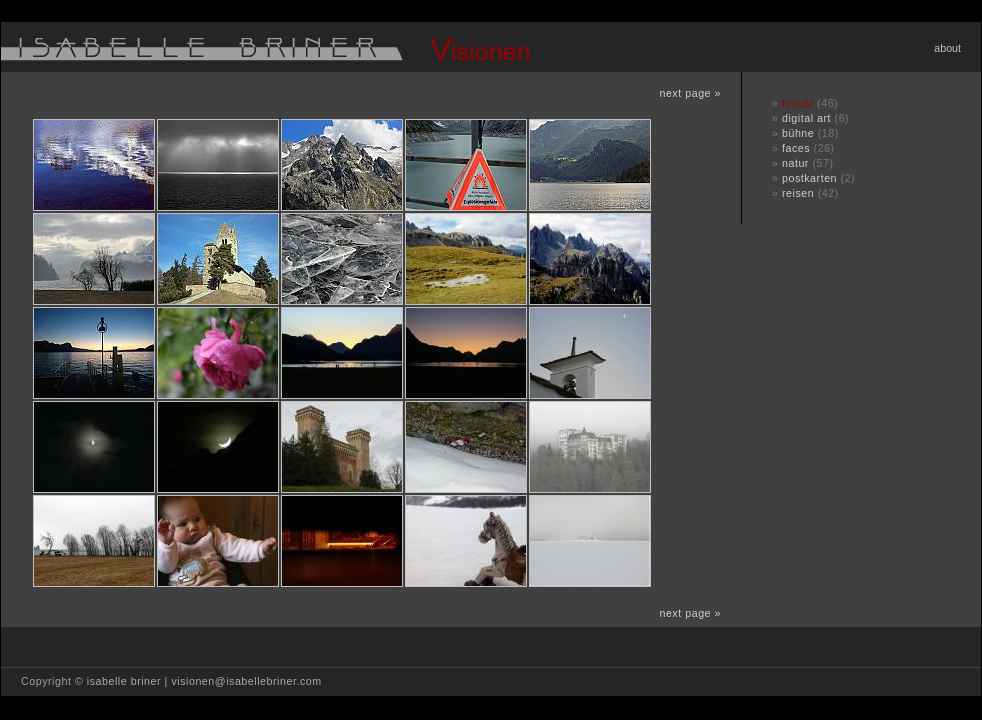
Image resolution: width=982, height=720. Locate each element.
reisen (798, 193)
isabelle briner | (129, 681)
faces (796, 148)
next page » (690, 93)
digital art (806, 118)
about (947, 48)
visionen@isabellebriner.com (246, 681)
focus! (798, 103)
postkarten (809, 178)
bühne (798, 133)
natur (795, 163)
